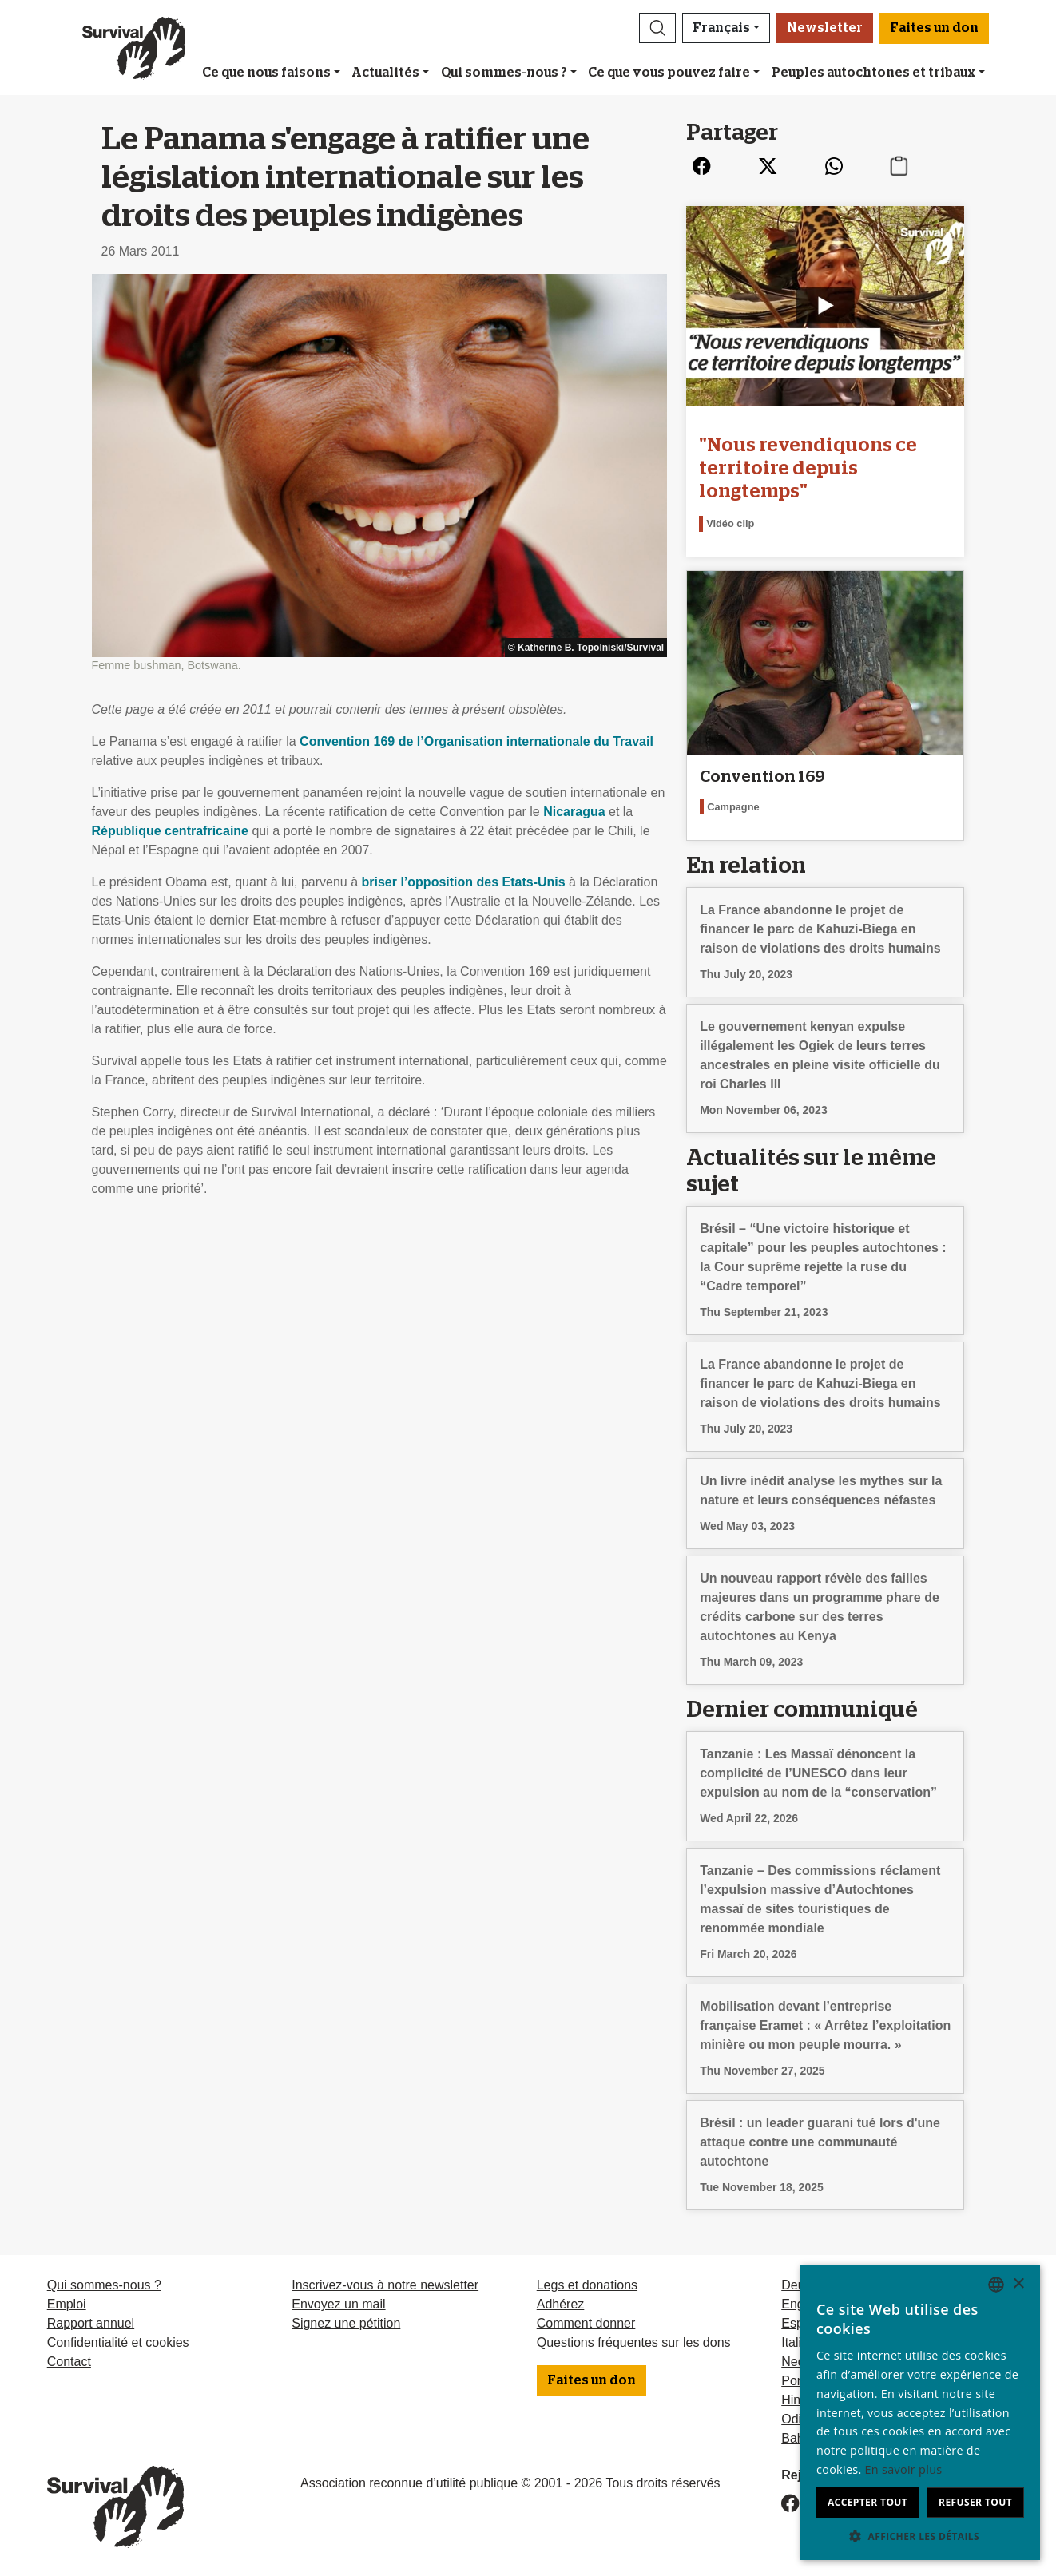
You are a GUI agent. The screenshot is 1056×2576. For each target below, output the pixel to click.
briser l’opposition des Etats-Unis (464, 882)
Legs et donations (587, 2285)
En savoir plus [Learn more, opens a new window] (904, 2469)
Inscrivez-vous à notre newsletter (385, 2285)
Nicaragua (574, 811)
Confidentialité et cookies (118, 2342)
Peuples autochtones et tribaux (873, 72)
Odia (794, 2419)
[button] (657, 28)
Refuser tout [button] (975, 2502)
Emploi (66, 2304)
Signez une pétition (346, 2323)
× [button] (1018, 2284)
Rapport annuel (90, 2323)
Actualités (385, 72)
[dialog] (920, 2412)
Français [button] (721, 28)
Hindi (795, 2400)
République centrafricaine (170, 831)
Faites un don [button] (934, 28)
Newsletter (825, 28)
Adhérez (561, 2304)
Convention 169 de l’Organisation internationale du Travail (476, 741)
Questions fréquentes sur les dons (634, 2342)
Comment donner (586, 2323)
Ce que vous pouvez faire (669, 72)
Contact (69, 2361)
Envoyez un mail (338, 2304)
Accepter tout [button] (867, 2502)
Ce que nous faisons (266, 72)
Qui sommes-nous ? (504, 72)
